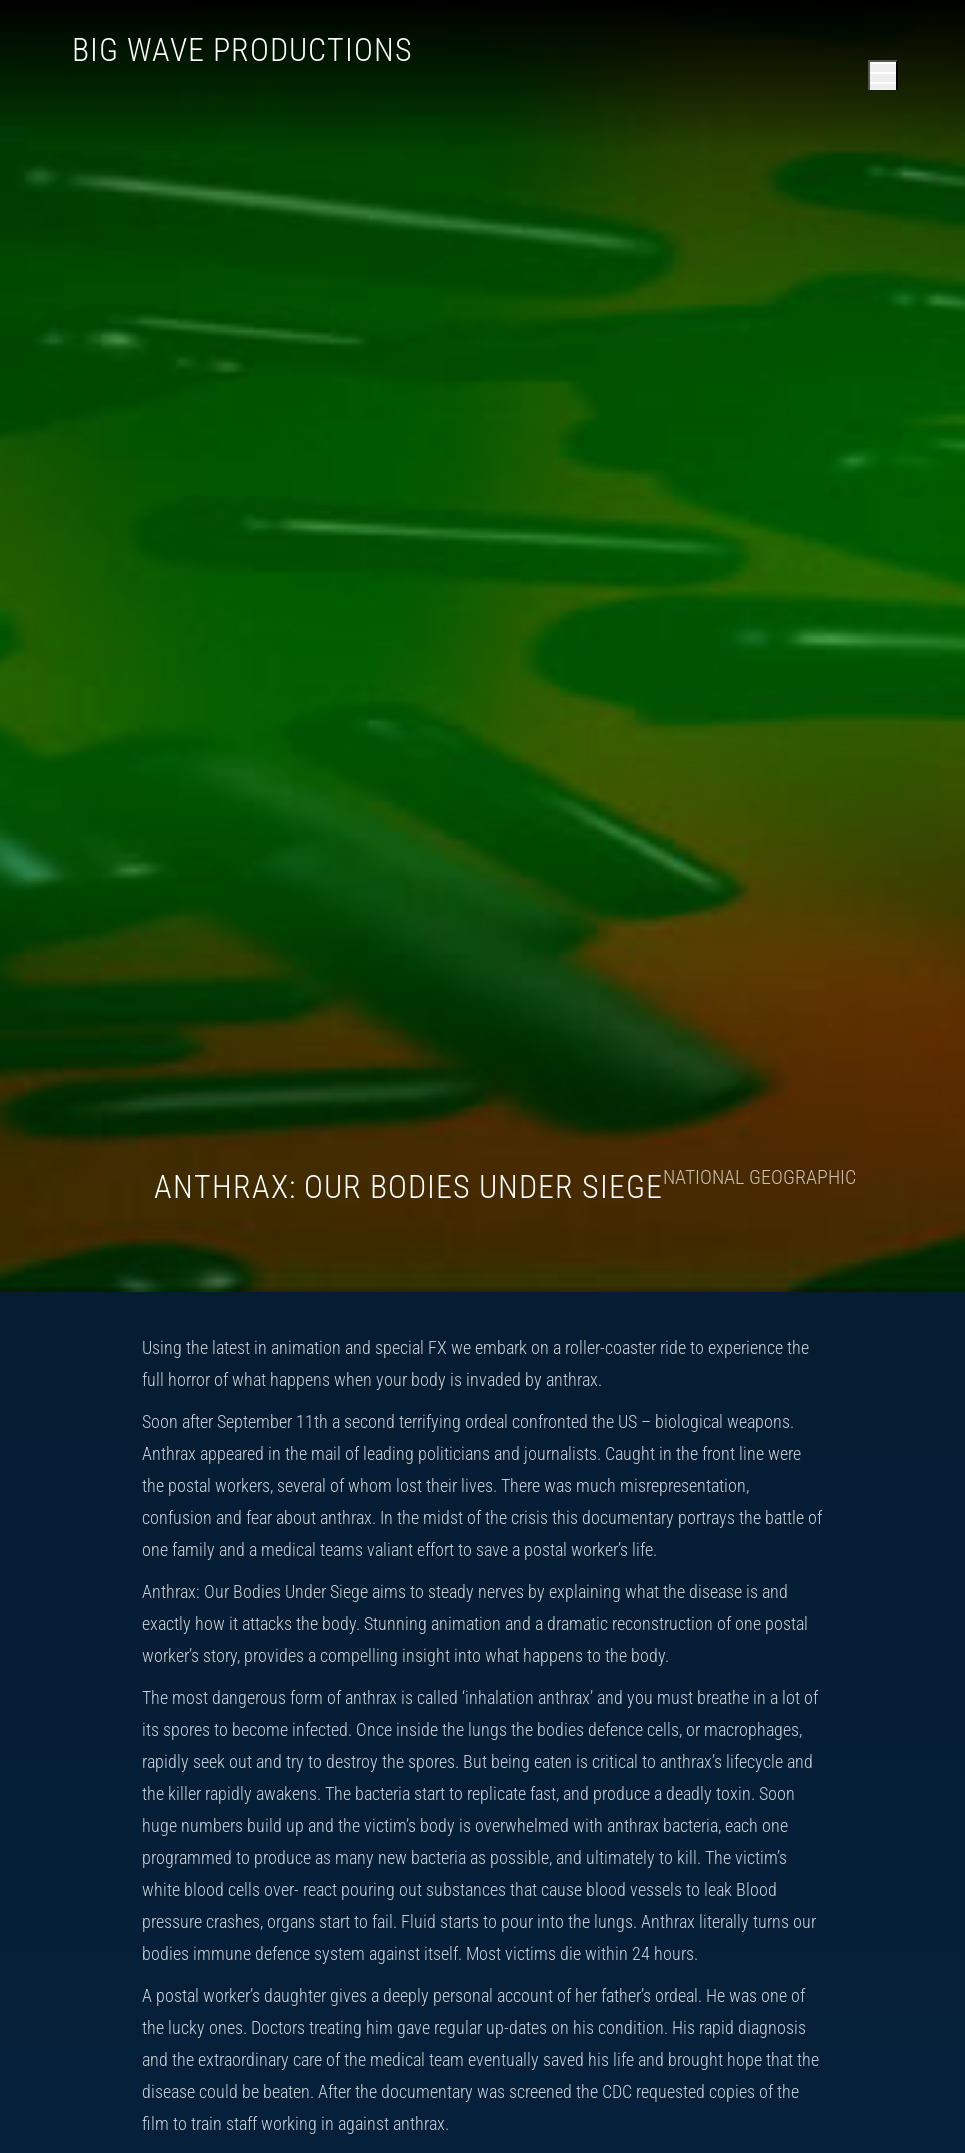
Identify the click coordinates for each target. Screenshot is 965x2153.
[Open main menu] (883, 75)
